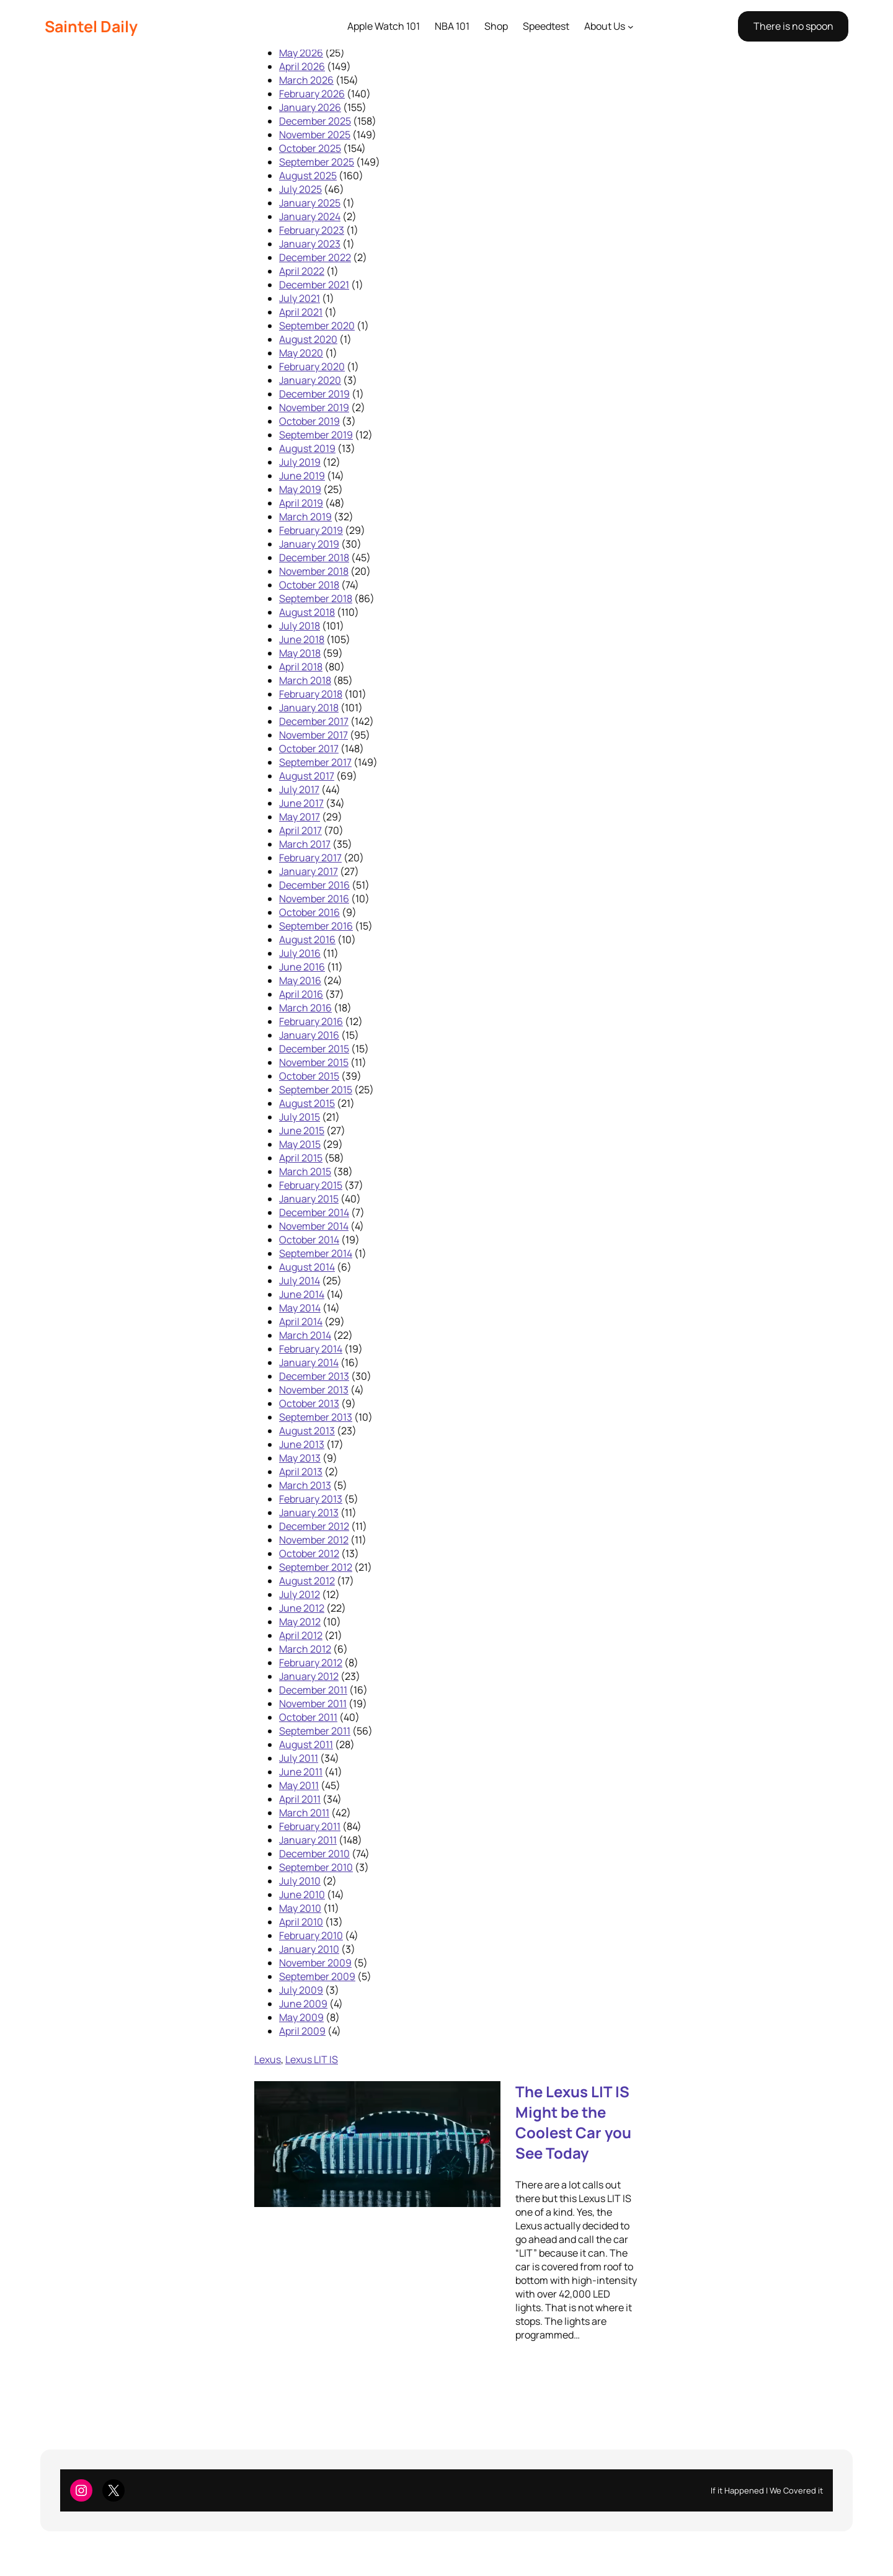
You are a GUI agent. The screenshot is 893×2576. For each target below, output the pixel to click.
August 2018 (307, 612)
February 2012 (310, 1662)
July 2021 (299, 298)
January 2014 (309, 1362)
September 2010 (316, 1867)
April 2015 (300, 1158)
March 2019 (305, 516)
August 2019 (307, 448)
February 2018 (310, 694)
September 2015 (315, 1089)
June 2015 (301, 1130)
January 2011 (308, 1840)
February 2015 (310, 1185)
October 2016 (309, 912)
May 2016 (300, 980)
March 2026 (306, 80)
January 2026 (310, 107)
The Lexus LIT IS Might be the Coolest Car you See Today (573, 2122)
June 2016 (302, 967)
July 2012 (299, 1594)
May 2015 (300, 1144)
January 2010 (309, 1949)
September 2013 (315, 1417)
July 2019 (300, 462)
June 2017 (301, 803)
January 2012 (309, 1676)
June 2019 (302, 475)
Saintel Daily (91, 26)
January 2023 (309, 244)
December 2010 (314, 1853)
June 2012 (301, 1608)
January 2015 (309, 1199)
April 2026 (302, 66)
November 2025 (314, 134)
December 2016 (314, 885)
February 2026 (312, 93)
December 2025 (315, 121)
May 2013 (300, 1458)
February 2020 (312, 366)
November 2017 (313, 735)
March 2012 (305, 1649)
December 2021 (314, 284)
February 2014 (310, 1349)
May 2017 (299, 817)
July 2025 (300, 189)
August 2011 (306, 1744)
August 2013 (307, 1430)
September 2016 (316, 926)
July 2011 (298, 1758)
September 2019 (316, 435)
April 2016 (301, 994)
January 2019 (309, 544)
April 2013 (300, 1471)
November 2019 (314, 407)
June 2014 (301, 1294)
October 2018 (309, 585)
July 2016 (300, 953)
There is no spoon (793, 26)
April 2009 (302, 2031)
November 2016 (314, 898)
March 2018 (305, 680)
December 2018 (314, 557)
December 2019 (314, 394)
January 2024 (309, 216)
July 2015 (299, 1117)
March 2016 (305, 1008)
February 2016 (311, 1021)
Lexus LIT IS (311, 2059)
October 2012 (309, 1553)
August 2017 (306, 776)
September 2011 (314, 1731)
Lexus (267, 2059)
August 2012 (307, 1581)
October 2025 (310, 148)
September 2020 (317, 325)
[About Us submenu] (631, 27)
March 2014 (305, 1335)
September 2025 (316, 162)
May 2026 (301, 53)
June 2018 (301, 639)
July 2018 (299, 626)
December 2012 (314, 1526)
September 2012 (315, 1567)
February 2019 (311, 530)
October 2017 (309, 748)
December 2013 (314, 1376)
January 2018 (309, 707)
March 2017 (305, 844)
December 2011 (313, 1690)
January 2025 (309, 203)
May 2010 (300, 1908)
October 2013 (309, 1403)
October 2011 (308, 1717)
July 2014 (299, 1280)
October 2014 (309, 1239)
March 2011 (304, 1812)
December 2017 (314, 721)
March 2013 (305, 1485)
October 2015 (309, 1076)
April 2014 (300, 1321)
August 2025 (308, 175)
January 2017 (308, 871)
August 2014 (307, 1267)
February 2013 (310, 1499)
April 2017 (300, 830)
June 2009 (303, 2003)
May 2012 (300, 1621)
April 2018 (300, 666)
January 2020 (310, 380)
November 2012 (314, 1540)
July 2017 (299, 789)
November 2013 (314, 1390)
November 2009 (315, 1963)
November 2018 (314, 571)
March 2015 (305, 1171)
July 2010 (300, 1881)
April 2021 (300, 312)
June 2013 (301, 1444)
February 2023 (311, 230)
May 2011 (299, 1785)
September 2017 (315, 762)
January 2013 (309, 1512)
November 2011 (313, 1703)
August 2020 (308, 339)
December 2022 (315, 257)
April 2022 (301, 271)
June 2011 (300, 1772)
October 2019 (309, 421)
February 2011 (309, 1826)
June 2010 (302, 1894)
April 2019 (301, 503)
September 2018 (315, 598)
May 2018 (300, 653)
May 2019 (300, 489)
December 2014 (314, 1212)
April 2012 (300, 1635)
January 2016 (309, 1035)
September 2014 (315, 1253)
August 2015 (307, 1103)
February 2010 (311, 1935)
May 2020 (301, 353)
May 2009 (301, 2017)
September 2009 (317, 1976)
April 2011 (300, 1799)
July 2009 (301, 1990)
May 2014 (300, 1308)
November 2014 (314, 1226)
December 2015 (314, 1048)
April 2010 (301, 1922)
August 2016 (307, 939)
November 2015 (314, 1062)
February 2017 (310, 857)
